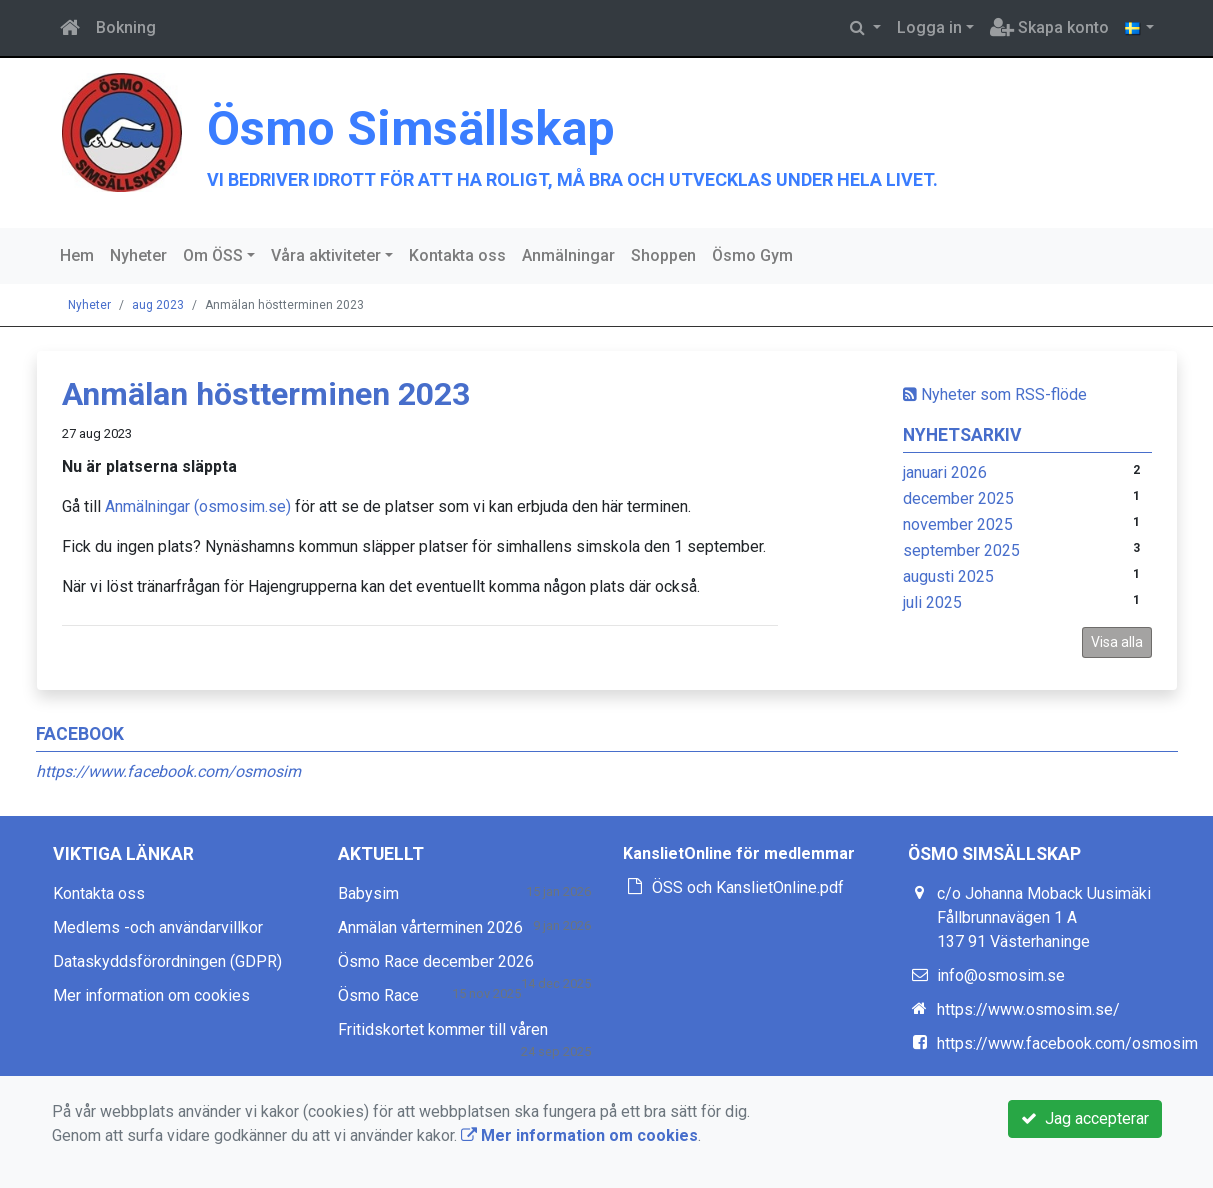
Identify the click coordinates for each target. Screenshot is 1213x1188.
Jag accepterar (1085, 1118)
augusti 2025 (948, 576)
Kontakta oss (457, 255)
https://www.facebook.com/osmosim (168, 771)
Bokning (126, 27)
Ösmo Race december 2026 (436, 961)
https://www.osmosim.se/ (1028, 1009)
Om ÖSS (213, 255)
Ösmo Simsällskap (411, 128)
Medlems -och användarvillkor (158, 927)
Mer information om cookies (151, 995)
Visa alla (1117, 642)
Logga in (929, 27)
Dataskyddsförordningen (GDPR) (167, 961)
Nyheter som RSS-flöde (995, 394)
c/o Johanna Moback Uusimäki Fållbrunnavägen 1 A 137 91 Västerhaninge (1044, 917)
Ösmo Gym (752, 255)
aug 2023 (158, 305)
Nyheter (138, 255)
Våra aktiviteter (326, 255)
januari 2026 (945, 472)
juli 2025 (932, 602)
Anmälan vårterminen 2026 (430, 927)
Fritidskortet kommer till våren (443, 1029)
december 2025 (958, 498)
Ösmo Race (378, 995)
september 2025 (961, 550)
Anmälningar (568, 255)
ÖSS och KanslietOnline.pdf (748, 887)
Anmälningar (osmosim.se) (198, 506)
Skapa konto (1049, 27)
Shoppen (663, 255)
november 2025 (958, 524)
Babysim (368, 893)
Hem (77, 255)
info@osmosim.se (1001, 975)
